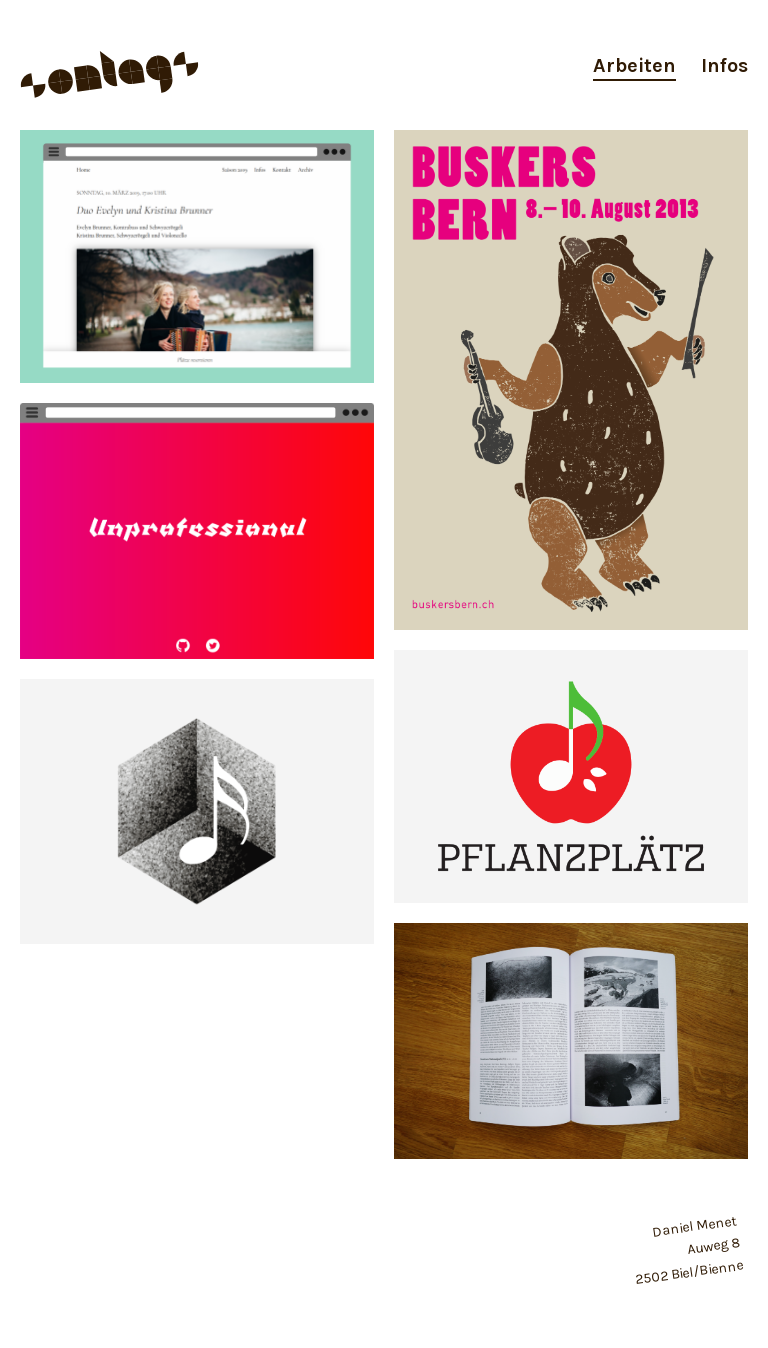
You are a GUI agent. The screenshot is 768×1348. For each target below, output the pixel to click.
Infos (724, 65)
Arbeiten (634, 65)
